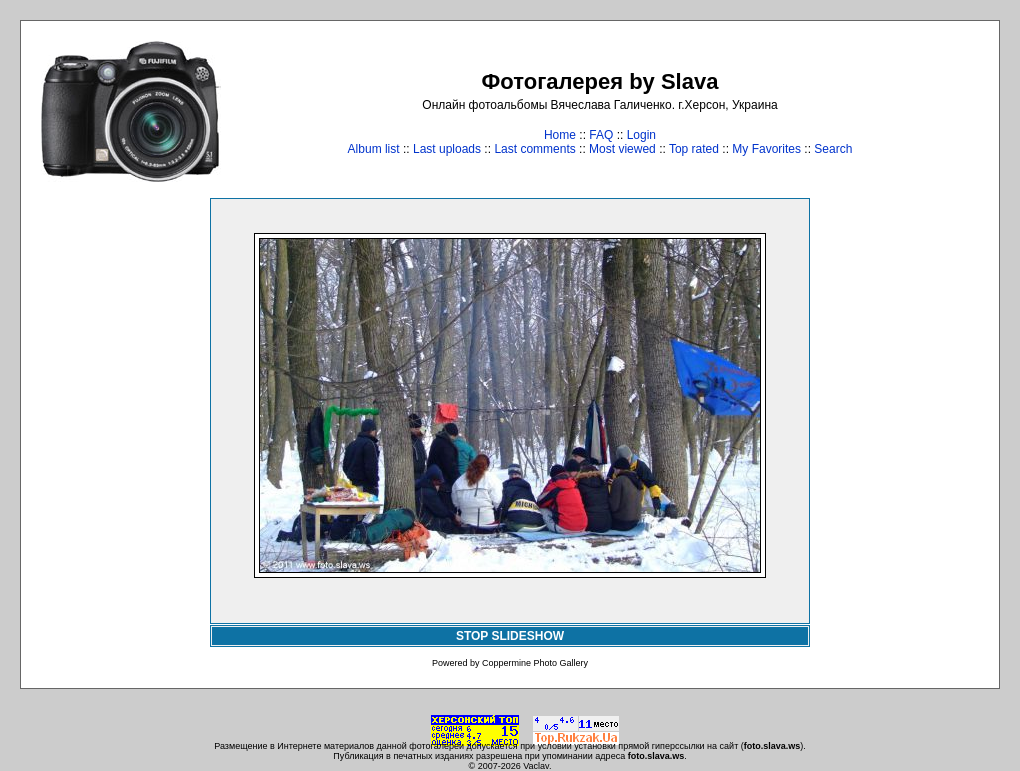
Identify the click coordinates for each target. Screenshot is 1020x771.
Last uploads (447, 149)
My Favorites (766, 149)
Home (560, 135)
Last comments (534, 149)
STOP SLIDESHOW (510, 636)
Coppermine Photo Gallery (535, 663)
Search (833, 149)
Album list (374, 149)
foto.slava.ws (772, 746)
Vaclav (536, 766)
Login (641, 135)
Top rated (694, 149)
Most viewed (622, 149)
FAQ (601, 135)
